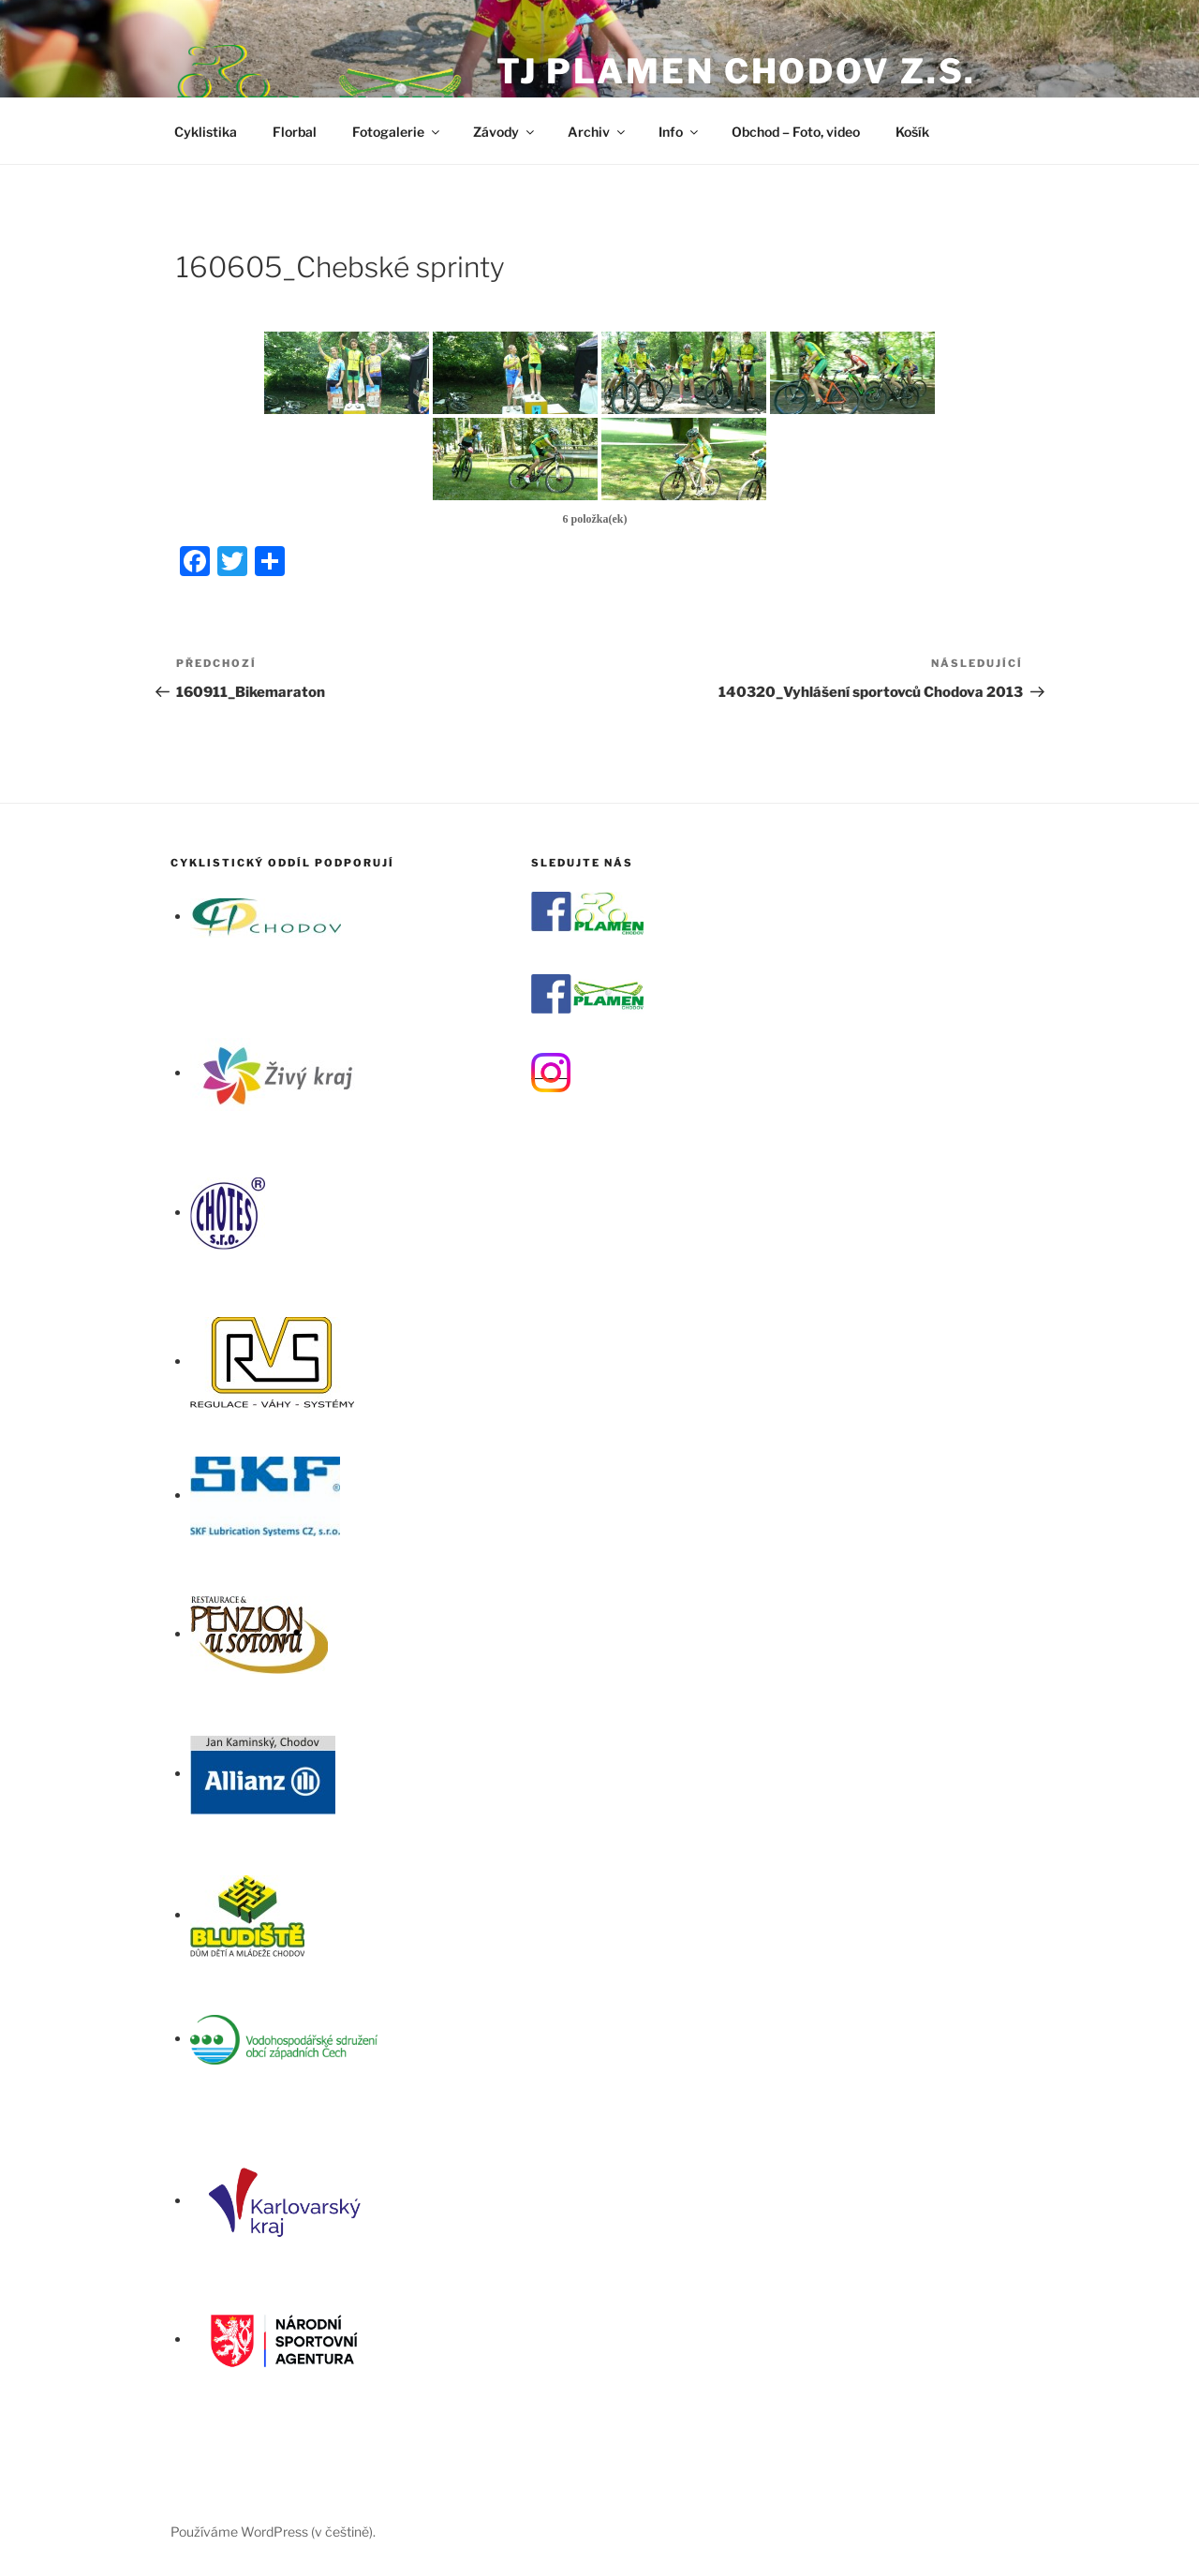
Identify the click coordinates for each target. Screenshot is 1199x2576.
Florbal (295, 132)
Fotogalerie (397, 132)
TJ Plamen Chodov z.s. (736, 71)
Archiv (598, 132)
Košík (912, 132)
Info (680, 132)
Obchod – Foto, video (796, 132)
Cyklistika (205, 132)
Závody (505, 132)
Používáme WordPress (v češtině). (273, 2531)
